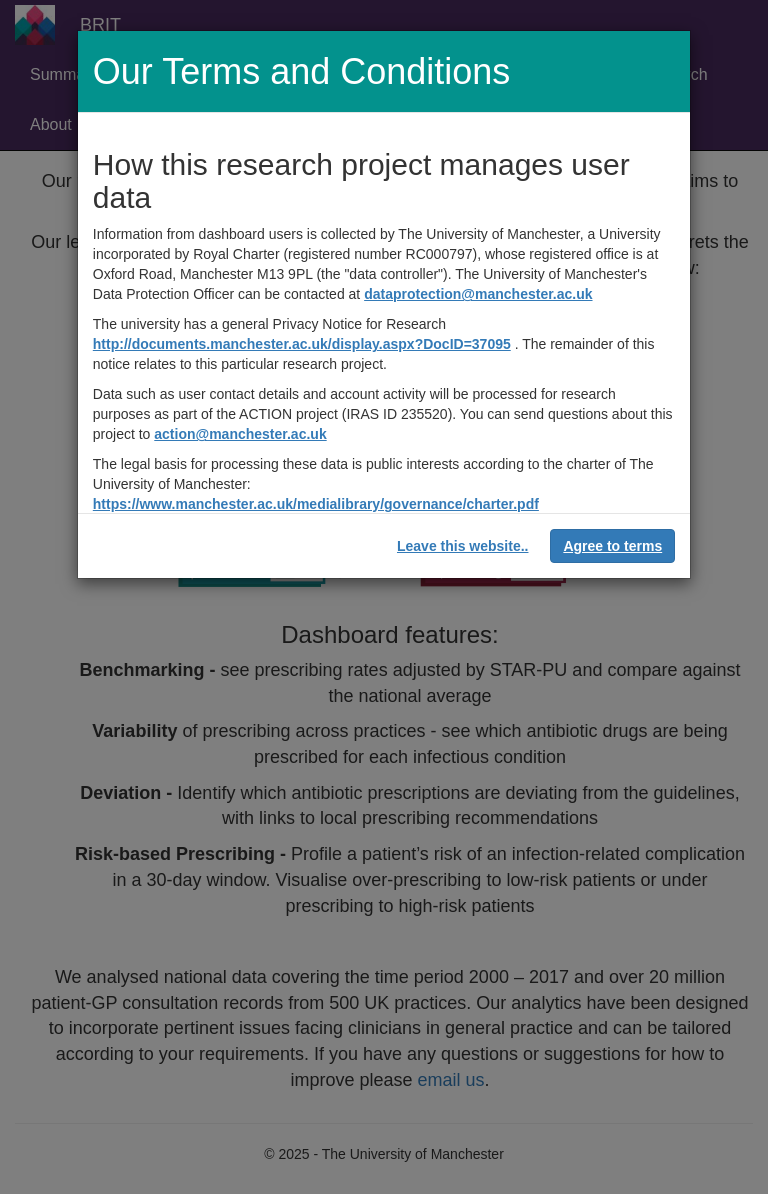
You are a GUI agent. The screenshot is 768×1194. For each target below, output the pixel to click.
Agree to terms (612, 546)
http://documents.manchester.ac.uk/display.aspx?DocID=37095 (302, 344)
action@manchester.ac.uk (240, 434)
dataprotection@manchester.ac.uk (478, 294)
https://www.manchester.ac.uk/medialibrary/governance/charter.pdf (316, 504)
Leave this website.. (463, 546)
